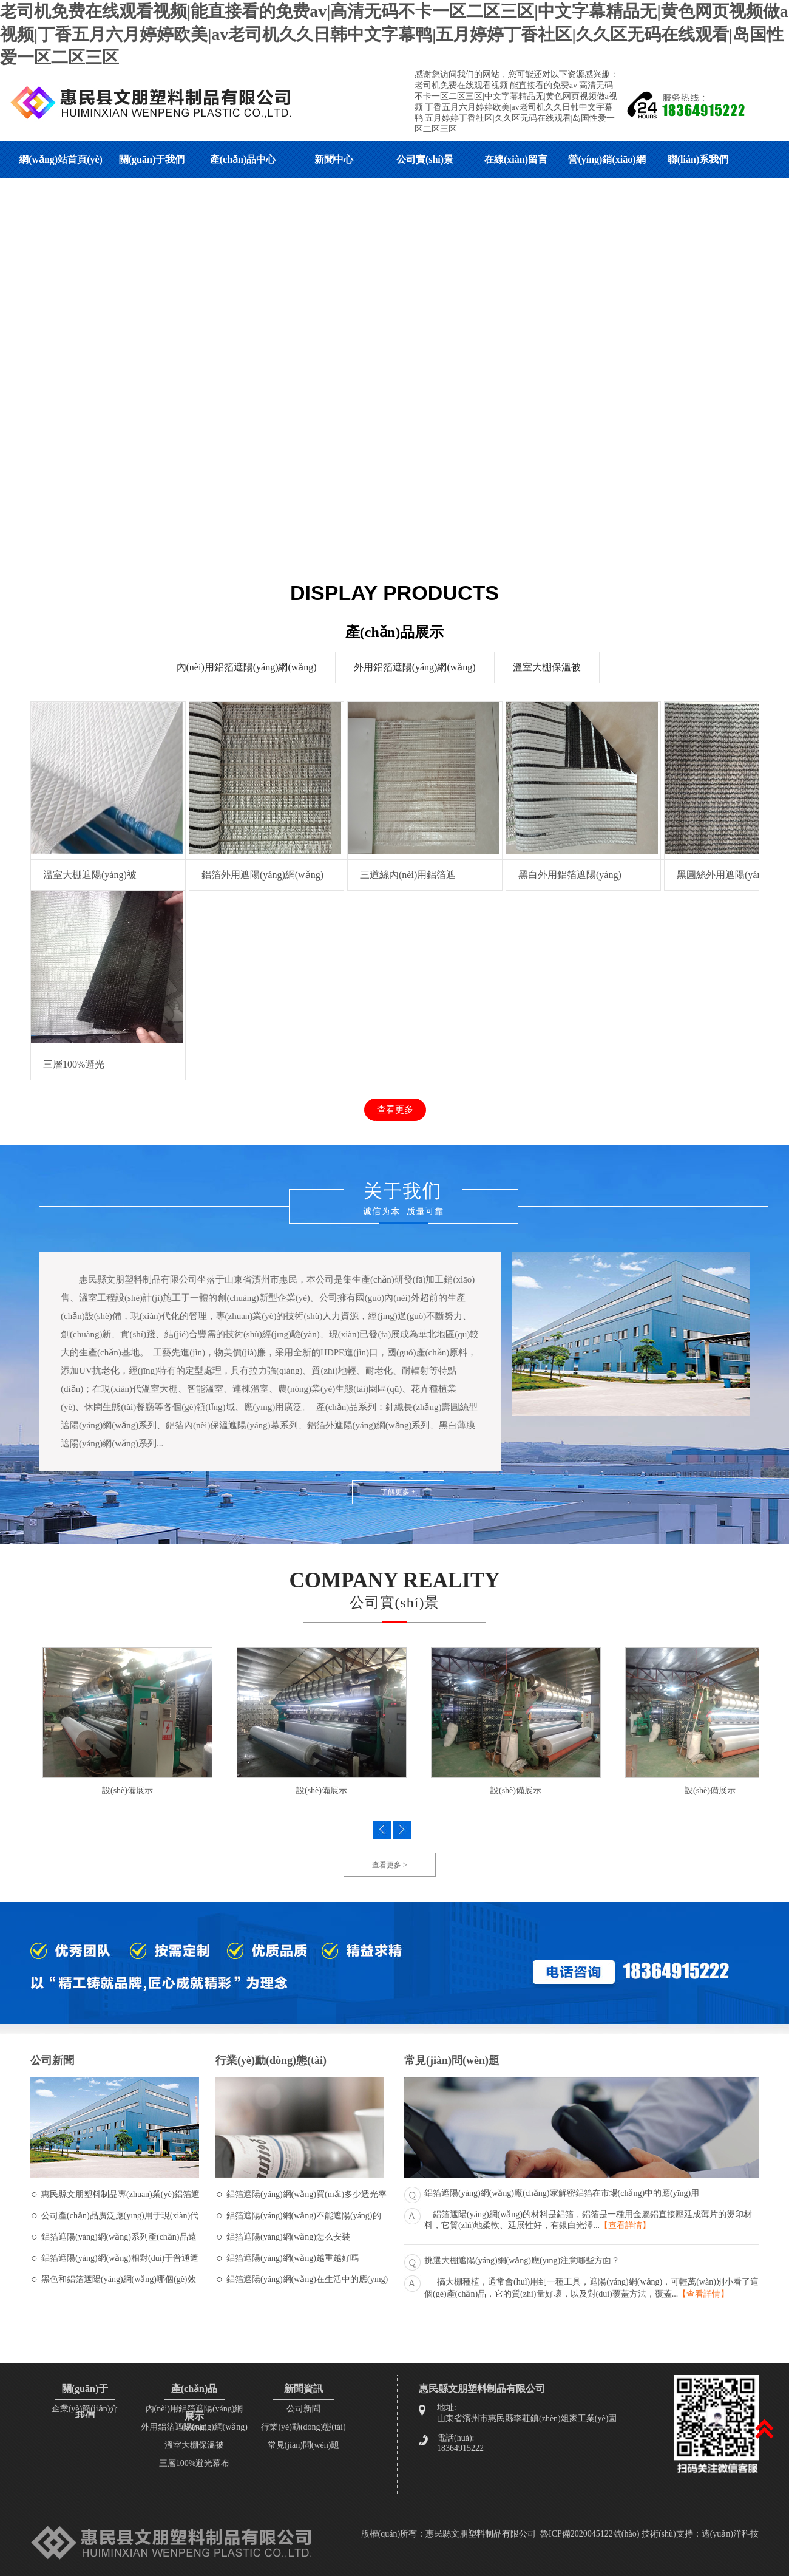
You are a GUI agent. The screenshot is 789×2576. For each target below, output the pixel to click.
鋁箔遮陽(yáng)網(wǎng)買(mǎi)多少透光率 (306, 2194)
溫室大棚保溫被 (547, 667)
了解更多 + (398, 1492)
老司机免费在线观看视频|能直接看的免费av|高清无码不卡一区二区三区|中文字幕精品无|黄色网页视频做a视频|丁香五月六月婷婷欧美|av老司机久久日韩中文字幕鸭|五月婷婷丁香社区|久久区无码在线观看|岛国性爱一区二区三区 (394, 34)
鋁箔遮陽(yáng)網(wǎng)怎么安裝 (288, 2236)
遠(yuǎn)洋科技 (730, 2533)
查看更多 (395, 1109)
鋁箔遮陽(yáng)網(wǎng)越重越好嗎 (292, 2258)
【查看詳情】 (625, 2225)
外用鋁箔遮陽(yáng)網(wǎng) (415, 667)
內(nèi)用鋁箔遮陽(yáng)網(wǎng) (247, 667)
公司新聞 (303, 2408)
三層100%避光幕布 (194, 2463)
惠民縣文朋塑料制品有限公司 (480, 2533)
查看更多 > (389, 1865)
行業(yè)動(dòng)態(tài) (303, 2426)
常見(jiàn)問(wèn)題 (304, 2445)
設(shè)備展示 (127, 1790)
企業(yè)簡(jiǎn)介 (85, 2408)
